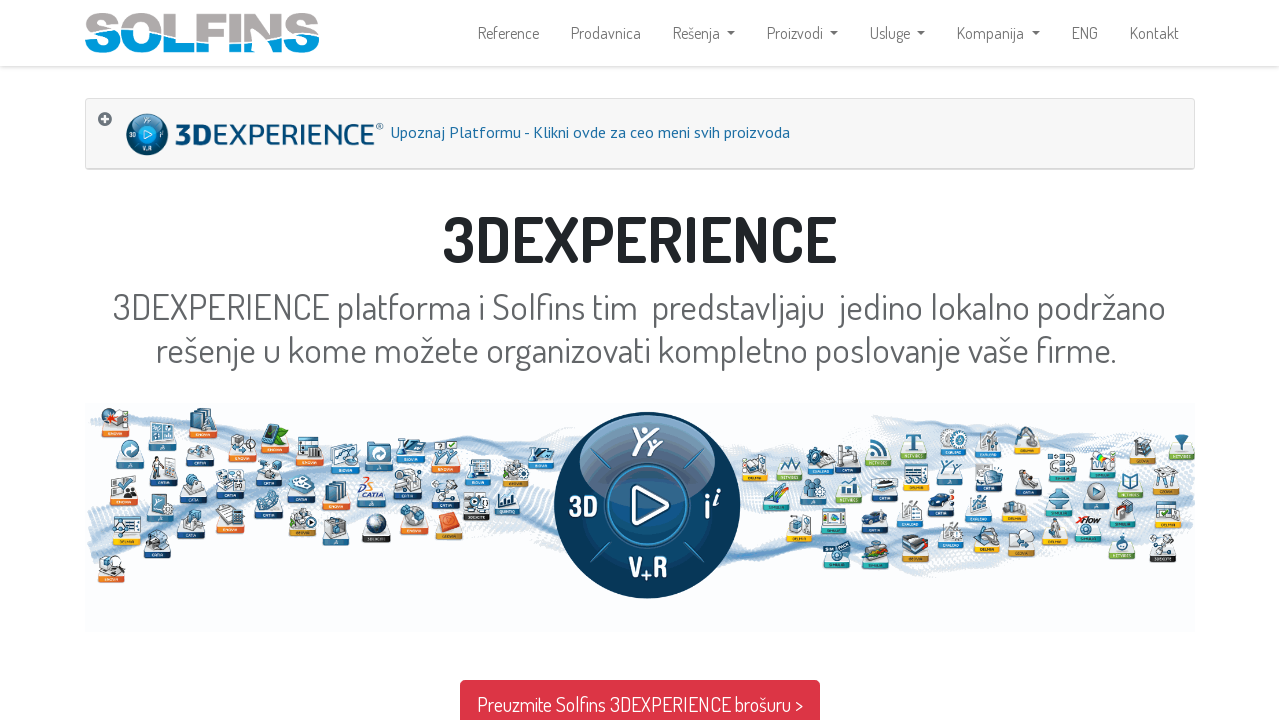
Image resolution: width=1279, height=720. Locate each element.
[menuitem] (508, 36)
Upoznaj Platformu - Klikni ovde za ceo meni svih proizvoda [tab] (456, 139)
